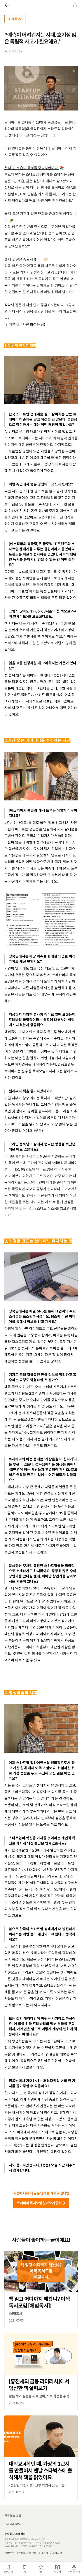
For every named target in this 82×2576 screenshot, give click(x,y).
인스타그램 (56, 2552)
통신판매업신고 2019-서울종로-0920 (34, 2545)
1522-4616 (10, 2545)
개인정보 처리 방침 (26, 2552)
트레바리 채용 (12, 2524)
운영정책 (43, 2552)
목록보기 (15, 19)
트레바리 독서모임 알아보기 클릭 (42, 2203)
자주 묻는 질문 (12, 2515)
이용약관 (9, 2552)
